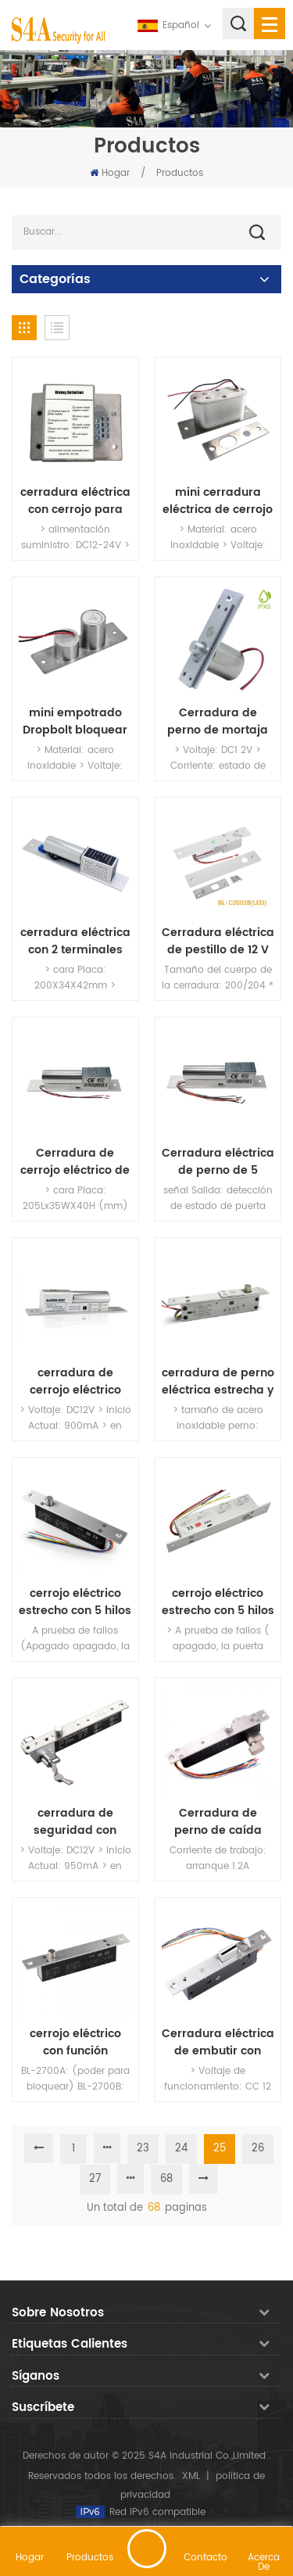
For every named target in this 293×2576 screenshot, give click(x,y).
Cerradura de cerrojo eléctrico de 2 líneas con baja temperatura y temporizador (75, 1162)
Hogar (110, 173)
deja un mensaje (146, 2548)
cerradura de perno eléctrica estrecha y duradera (218, 1382)
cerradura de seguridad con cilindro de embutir (75, 1822)
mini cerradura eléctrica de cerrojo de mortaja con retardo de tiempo (218, 501)
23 (143, 2148)
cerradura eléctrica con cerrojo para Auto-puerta (75, 501)
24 (181, 2148)
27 (95, 2179)
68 (166, 2179)
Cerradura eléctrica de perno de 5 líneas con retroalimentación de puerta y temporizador (218, 1162)
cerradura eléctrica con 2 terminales (75, 941)
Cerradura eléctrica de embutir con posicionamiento (218, 2042)
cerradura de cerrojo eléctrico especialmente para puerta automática (75, 1382)
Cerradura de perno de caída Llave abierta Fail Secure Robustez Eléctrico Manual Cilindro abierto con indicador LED (218, 1822)
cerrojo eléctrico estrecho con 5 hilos (75, 1602)
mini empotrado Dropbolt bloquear (75, 722)
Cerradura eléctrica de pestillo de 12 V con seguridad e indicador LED (218, 941)
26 (258, 2148)
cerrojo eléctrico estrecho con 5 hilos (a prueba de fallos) (218, 1602)
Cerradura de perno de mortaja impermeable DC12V (217, 722)
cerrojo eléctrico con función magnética (75, 2042)
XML (191, 2476)
